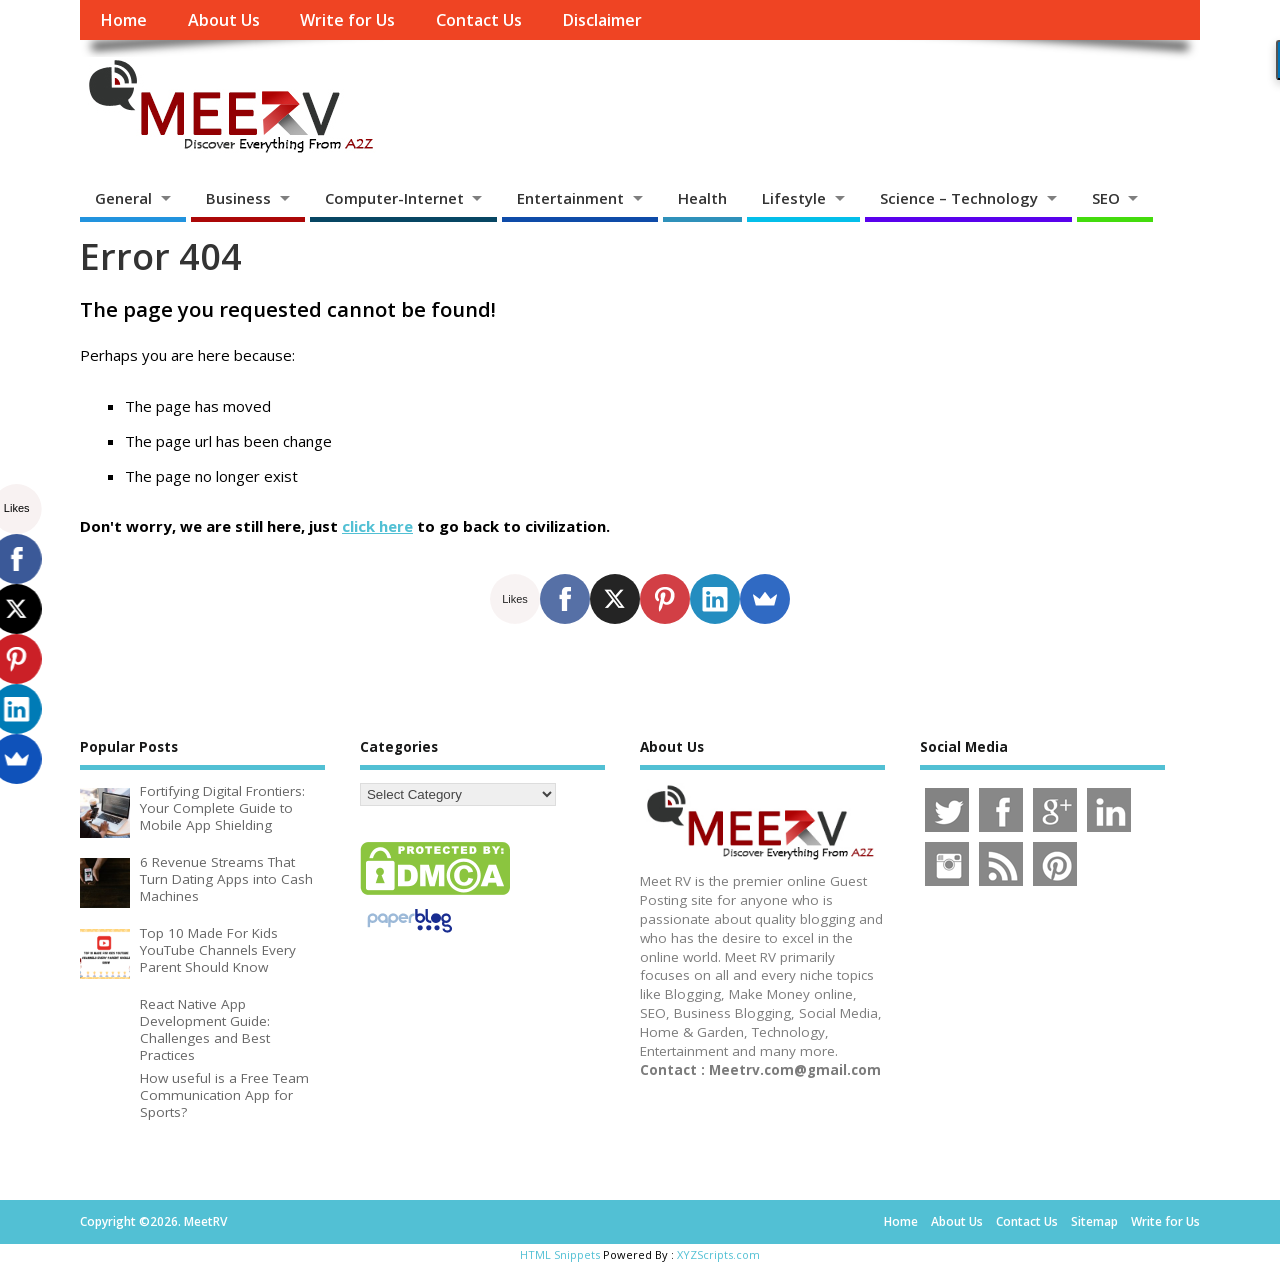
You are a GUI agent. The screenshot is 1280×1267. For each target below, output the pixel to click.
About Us (224, 20)
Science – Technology (959, 198)
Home (123, 20)
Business (238, 198)
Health (702, 198)
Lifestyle (794, 198)
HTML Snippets (560, 1254)
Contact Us (479, 20)
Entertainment (570, 198)
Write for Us (347, 20)
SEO (1106, 198)
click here (377, 526)
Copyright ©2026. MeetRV (153, 1221)
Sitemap (1094, 1221)
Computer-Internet (394, 198)
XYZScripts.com (718, 1254)
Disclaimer (602, 20)
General (123, 198)
